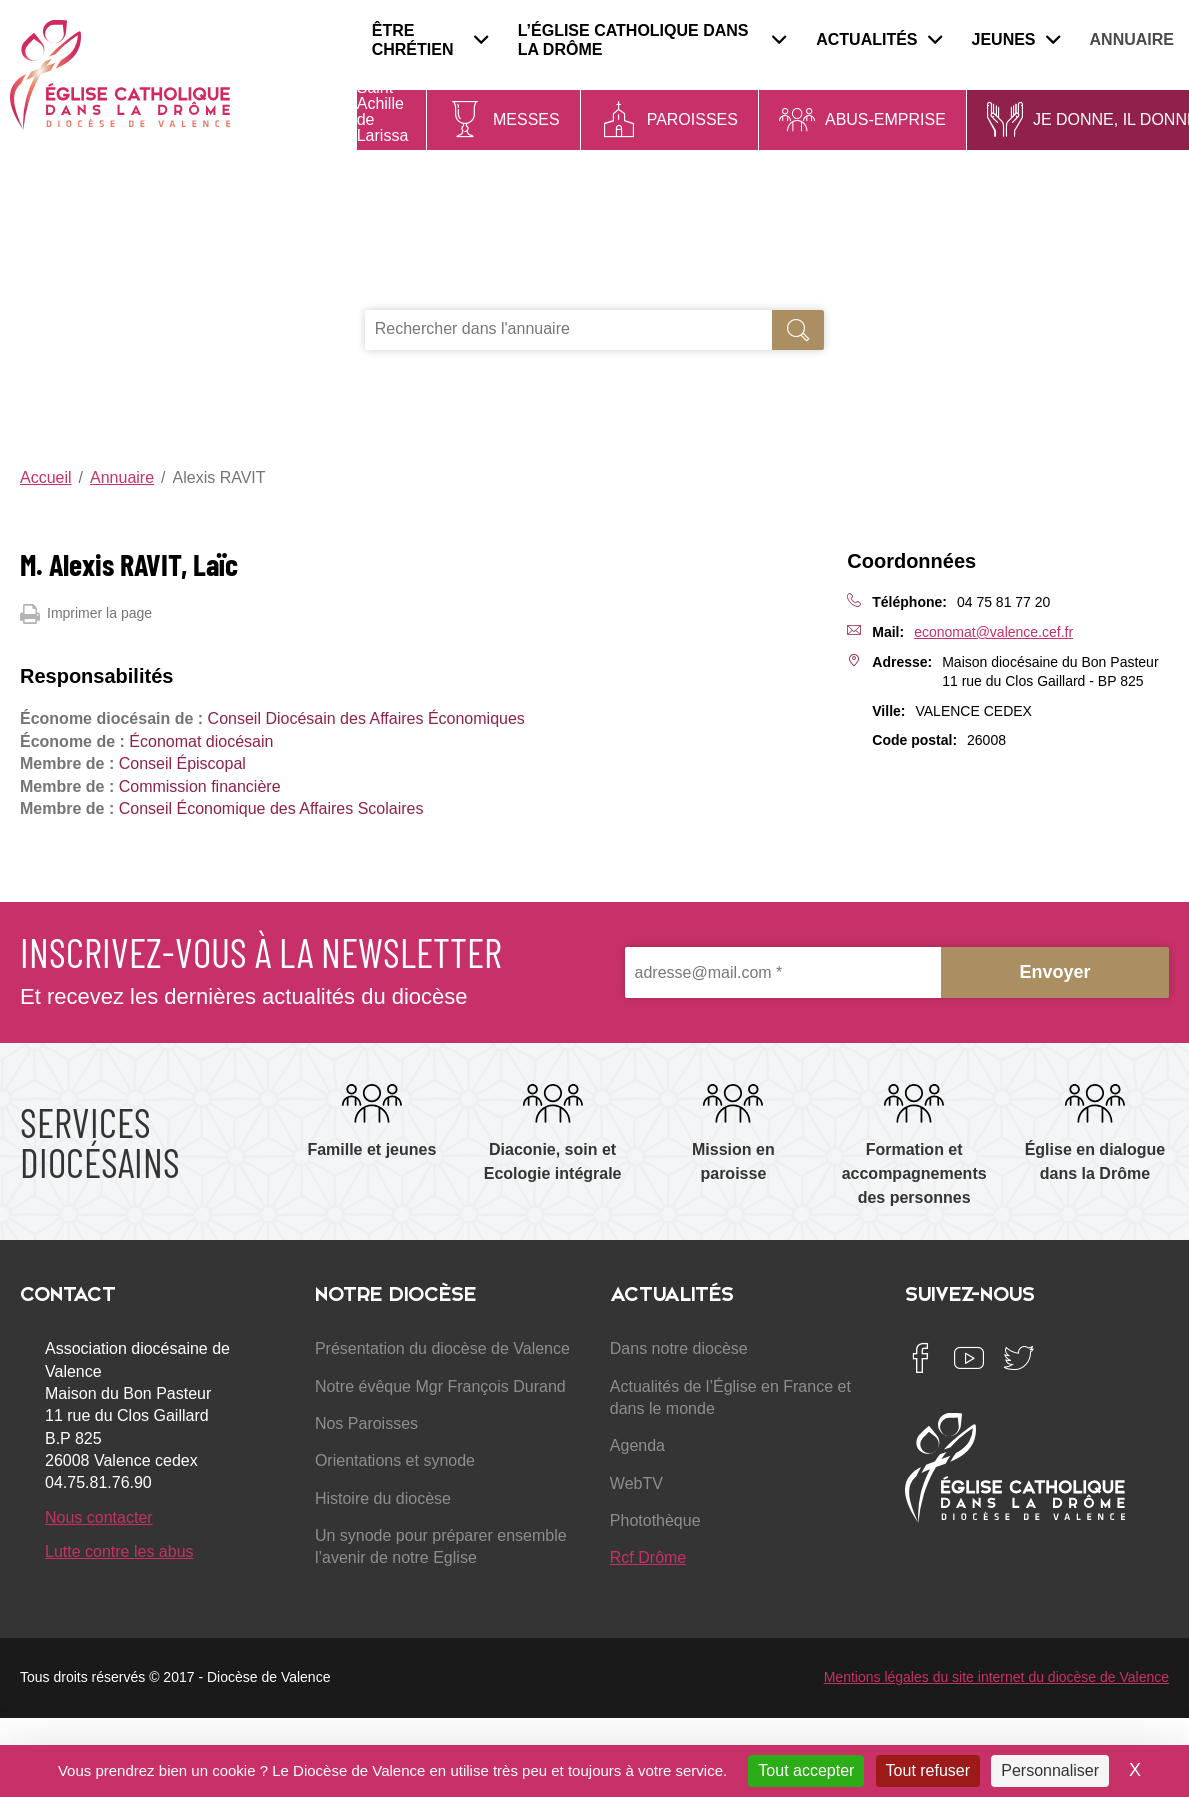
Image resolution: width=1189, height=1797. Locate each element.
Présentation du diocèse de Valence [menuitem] (442, 1348)
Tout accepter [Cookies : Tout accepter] (806, 1770)
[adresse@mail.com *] (783, 972)
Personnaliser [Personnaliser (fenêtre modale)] (1050, 1770)
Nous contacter (99, 1517)
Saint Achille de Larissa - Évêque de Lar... (384, 143)
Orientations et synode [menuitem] (395, 1460)
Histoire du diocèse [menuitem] (383, 1498)
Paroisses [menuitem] (692, 119)
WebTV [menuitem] (636, 1483)
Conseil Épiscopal (182, 763)
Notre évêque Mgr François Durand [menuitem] (440, 1386)
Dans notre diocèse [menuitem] (679, 1348)
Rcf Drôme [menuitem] (648, 1557)
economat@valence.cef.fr (993, 632)
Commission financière (200, 786)
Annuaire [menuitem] (1132, 39)
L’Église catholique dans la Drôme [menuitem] (652, 40)
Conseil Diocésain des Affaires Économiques (366, 718)
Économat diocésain (201, 741)
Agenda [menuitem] (637, 1445)
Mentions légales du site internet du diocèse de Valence (996, 1677)
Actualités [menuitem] (878, 39)
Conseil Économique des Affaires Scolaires (271, 808)
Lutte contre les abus (119, 1551)
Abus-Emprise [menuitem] (885, 119)
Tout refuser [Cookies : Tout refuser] (928, 1770)
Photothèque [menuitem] (655, 1520)
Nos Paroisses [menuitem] (366, 1423)
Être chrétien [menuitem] (430, 40)
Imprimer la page (86, 614)
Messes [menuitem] (526, 119)
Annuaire (122, 477)
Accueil (46, 477)
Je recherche (439, 287)
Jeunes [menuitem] (1016, 39)
